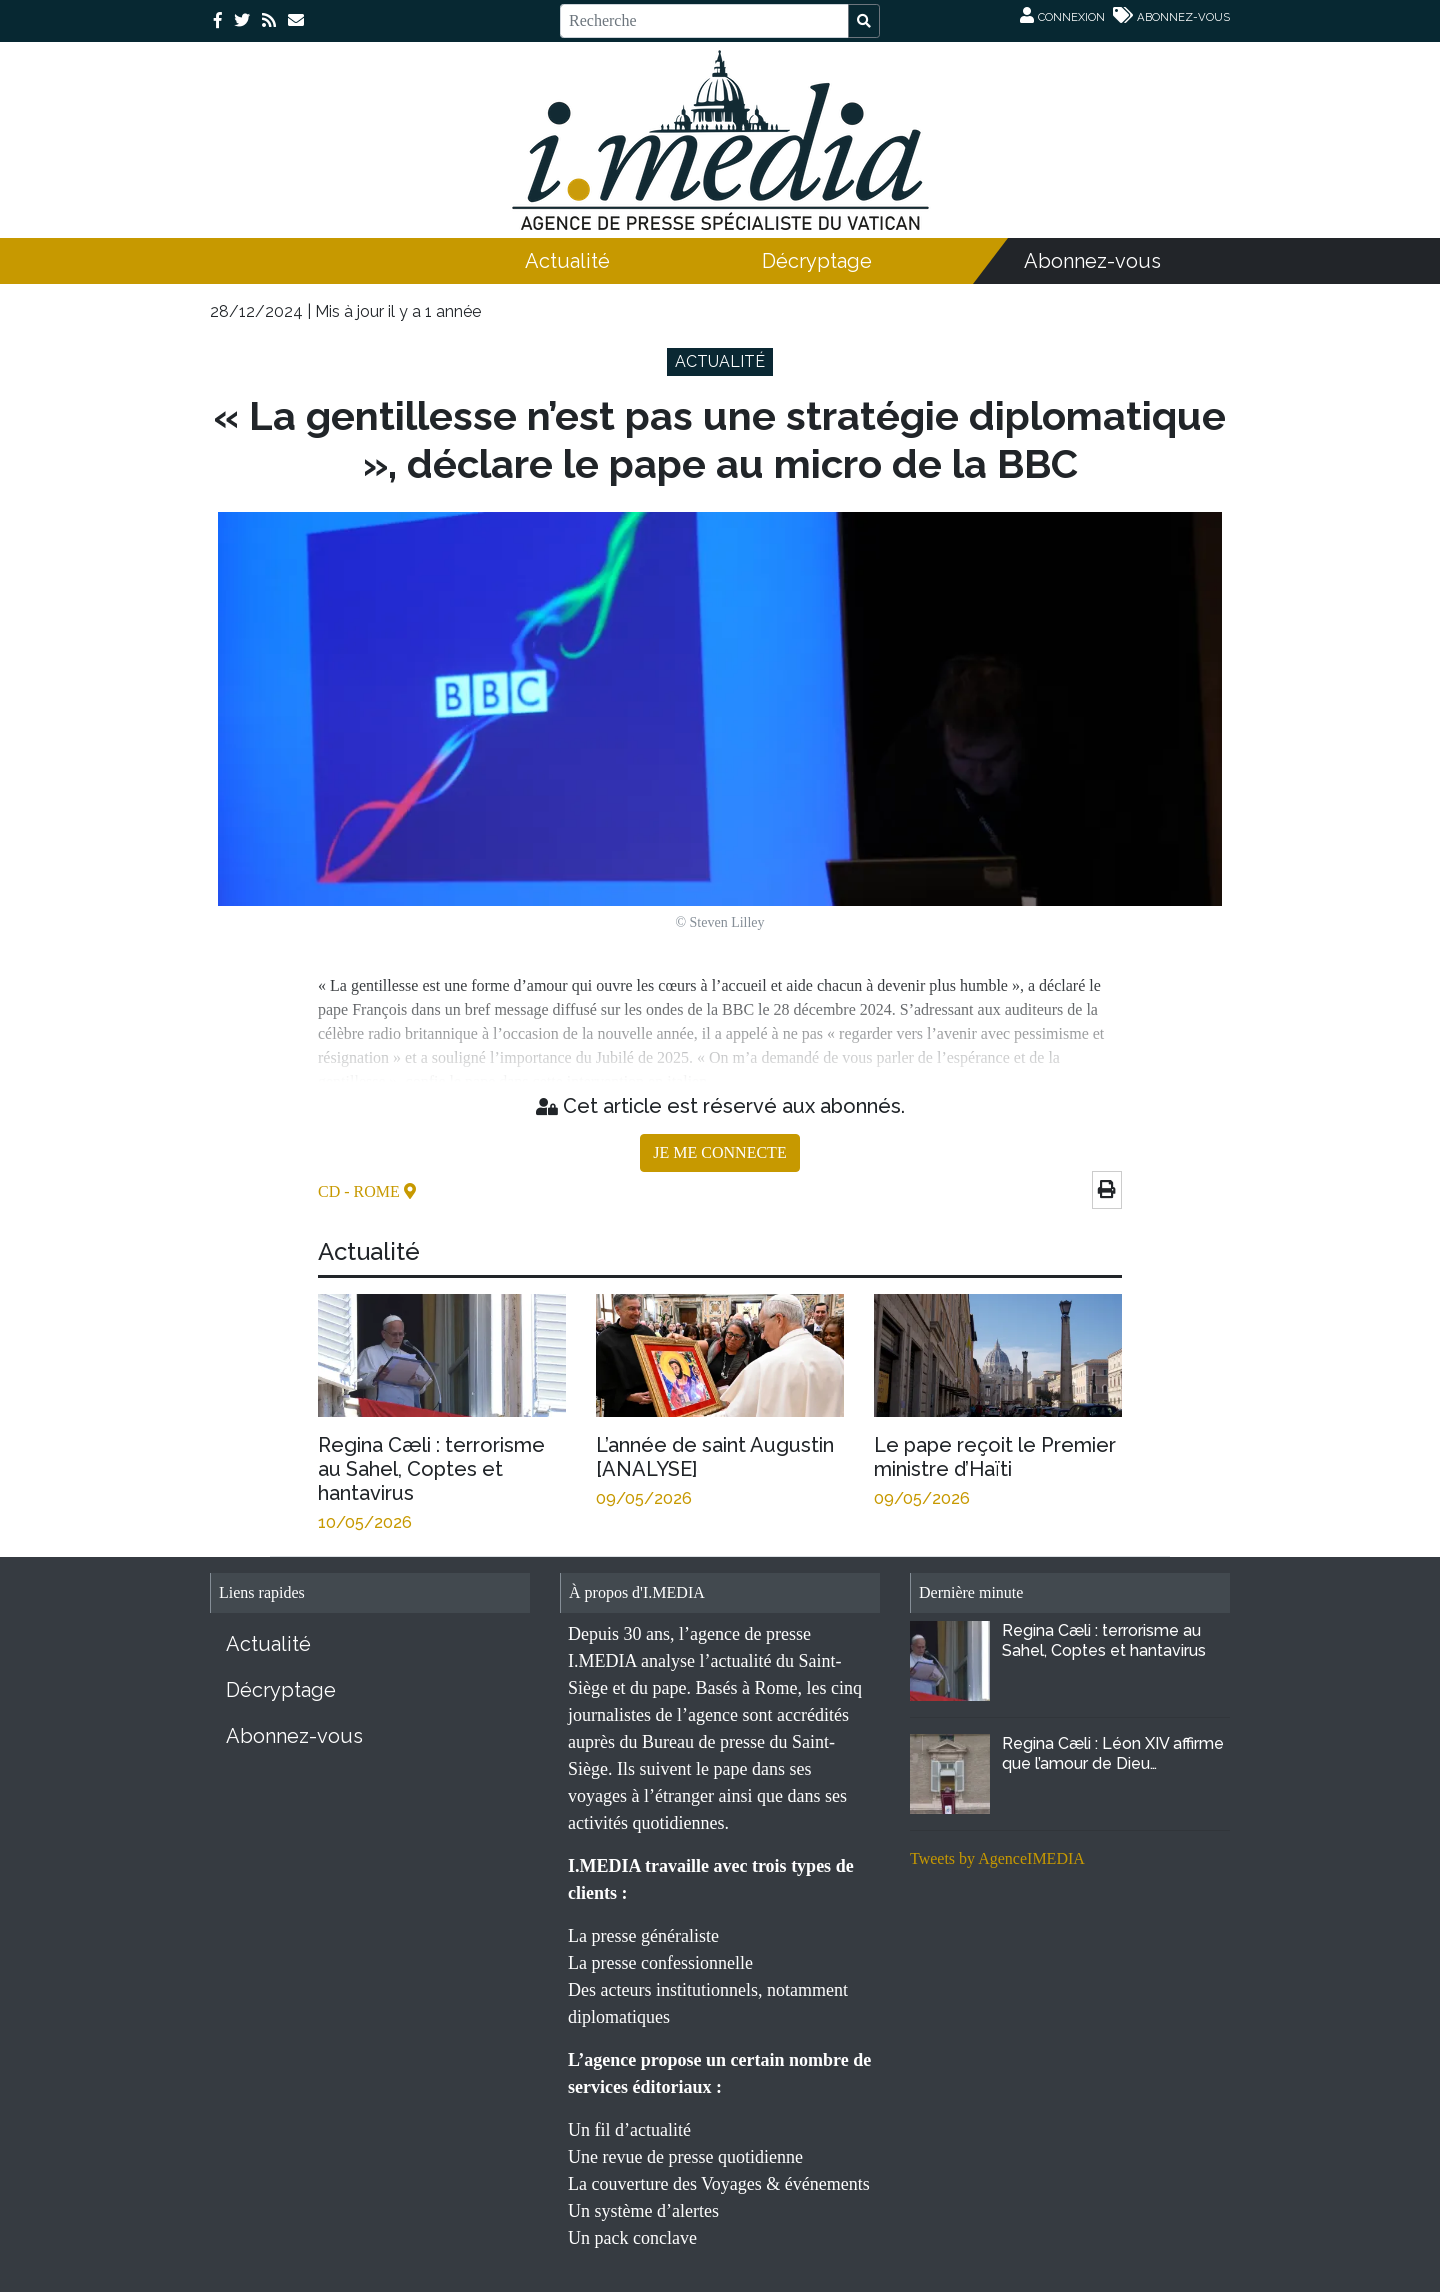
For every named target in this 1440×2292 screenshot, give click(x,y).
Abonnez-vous (1092, 261)
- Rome (374, 1191)
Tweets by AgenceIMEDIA (997, 1858)
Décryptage (817, 261)
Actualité (567, 261)
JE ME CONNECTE (719, 1152)
